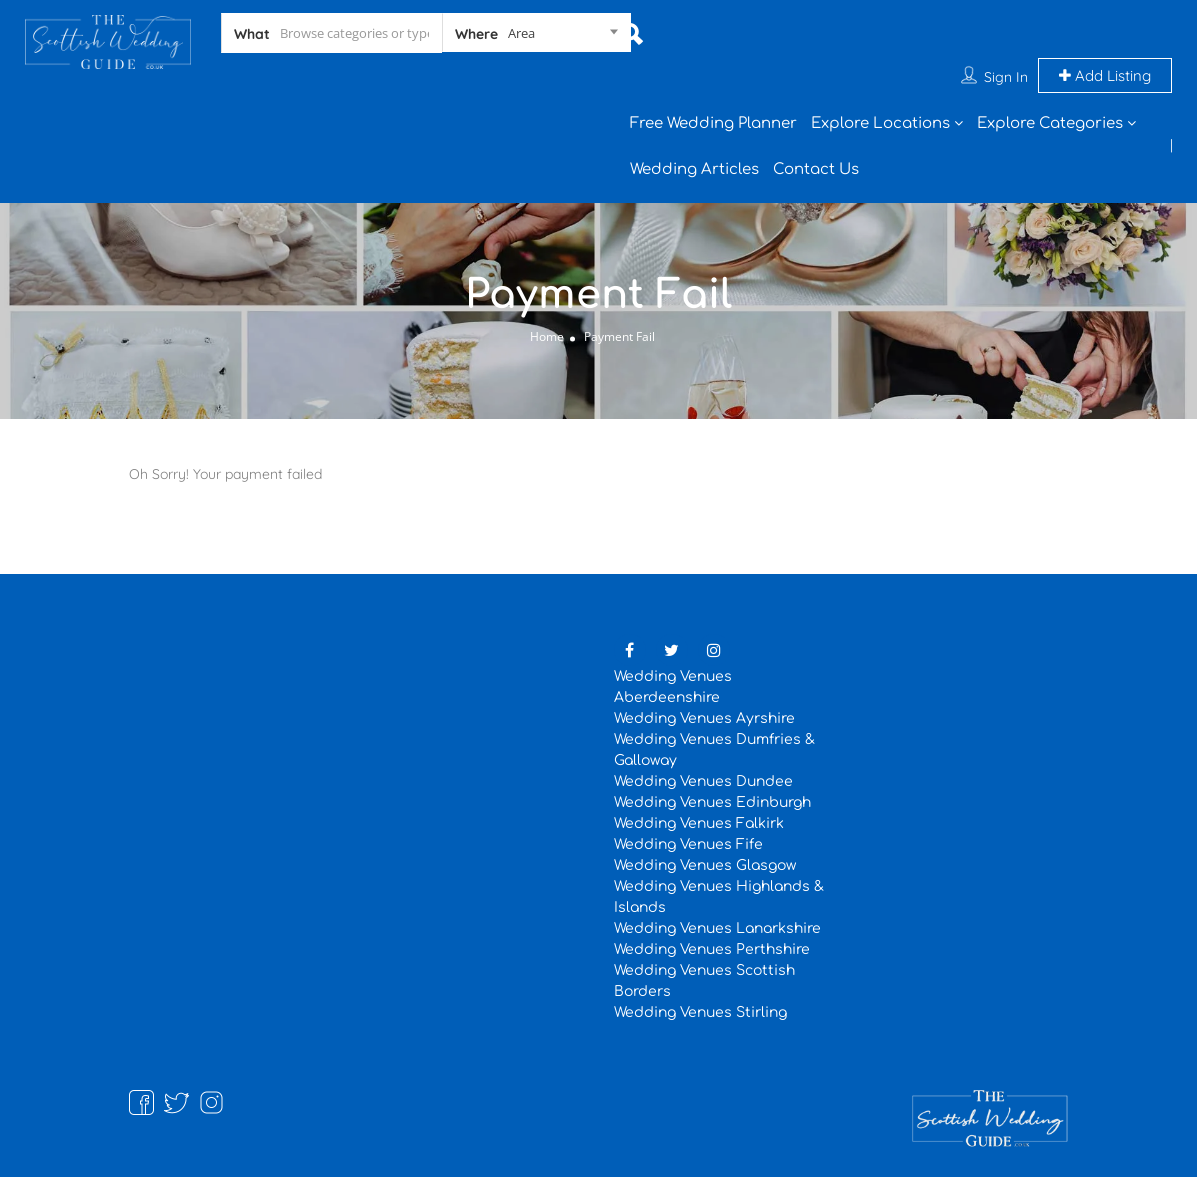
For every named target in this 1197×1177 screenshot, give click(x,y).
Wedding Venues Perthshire (712, 949)
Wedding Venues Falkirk (699, 823)
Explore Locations (880, 123)
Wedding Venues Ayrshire (704, 718)
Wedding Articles (694, 169)
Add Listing (1105, 75)
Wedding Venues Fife (688, 844)
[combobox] (536, 37)
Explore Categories (1050, 123)
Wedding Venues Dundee (703, 781)
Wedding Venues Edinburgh (712, 802)
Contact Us (816, 169)
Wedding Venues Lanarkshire (717, 928)
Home (547, 336)
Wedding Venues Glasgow (705, 865)
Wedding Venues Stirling (700, 1012)
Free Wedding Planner (713, 123)
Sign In (1006, 77)
